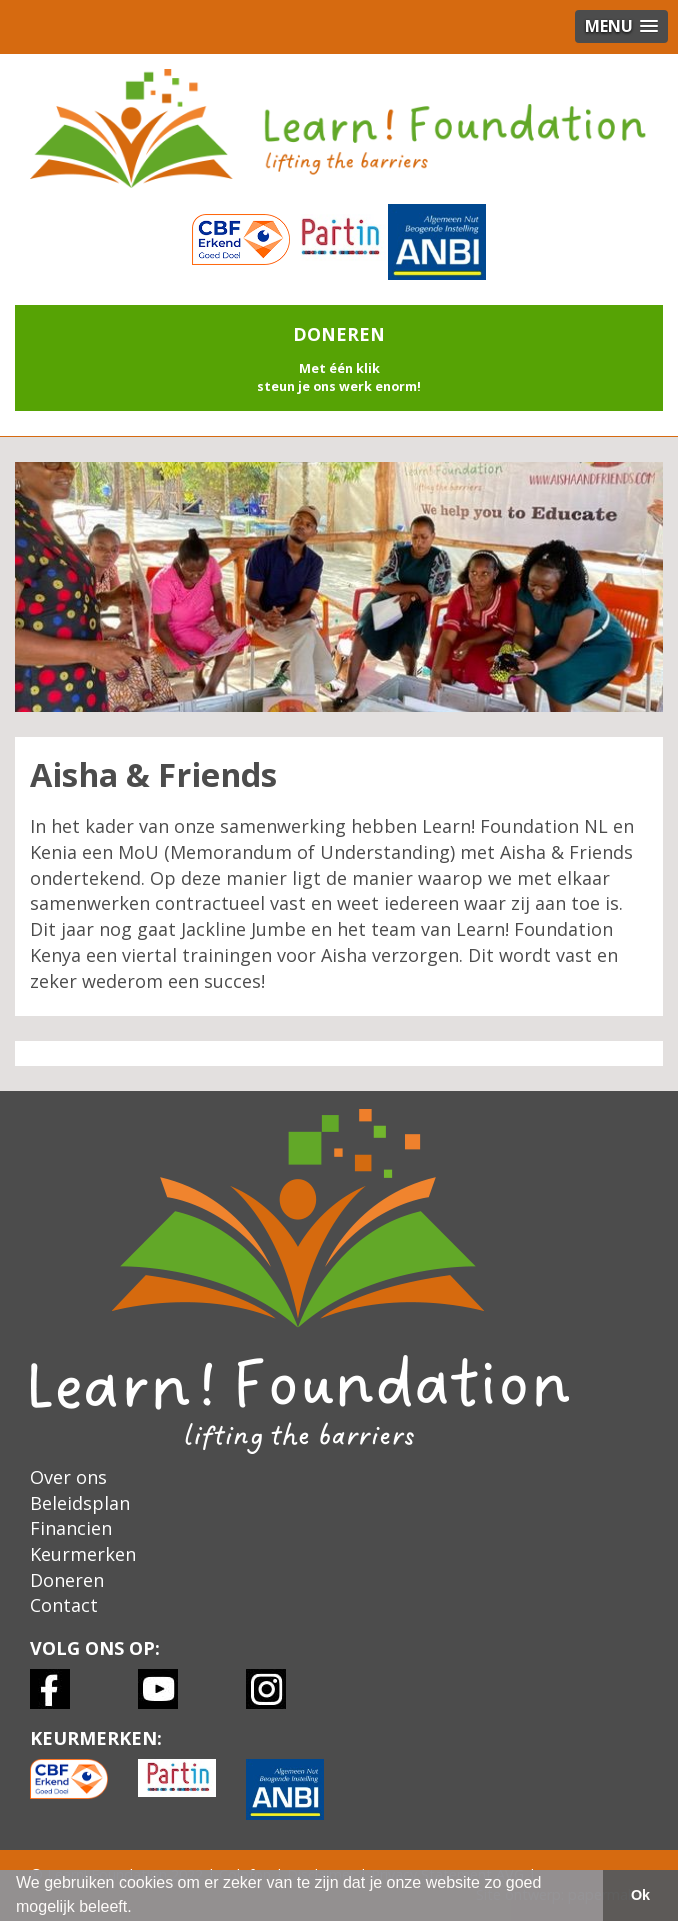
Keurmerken (83, 1554)
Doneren (67, 1580)
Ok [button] (640, 1895)
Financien (71, 1528)
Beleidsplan (80, 1503)
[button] (339, 358)
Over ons (68, 1477)
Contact (64, 1605)
